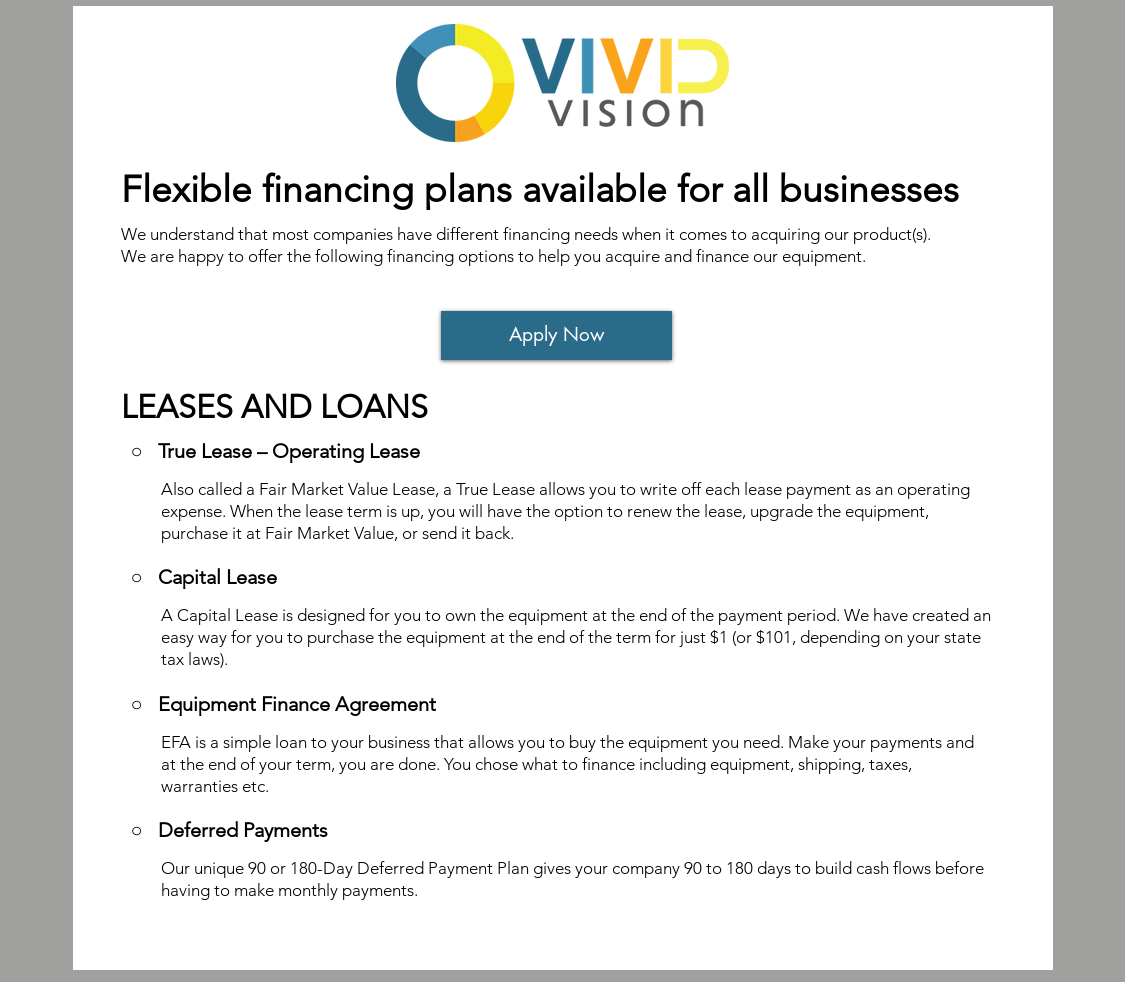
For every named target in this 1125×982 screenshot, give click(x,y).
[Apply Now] (556, 335)
